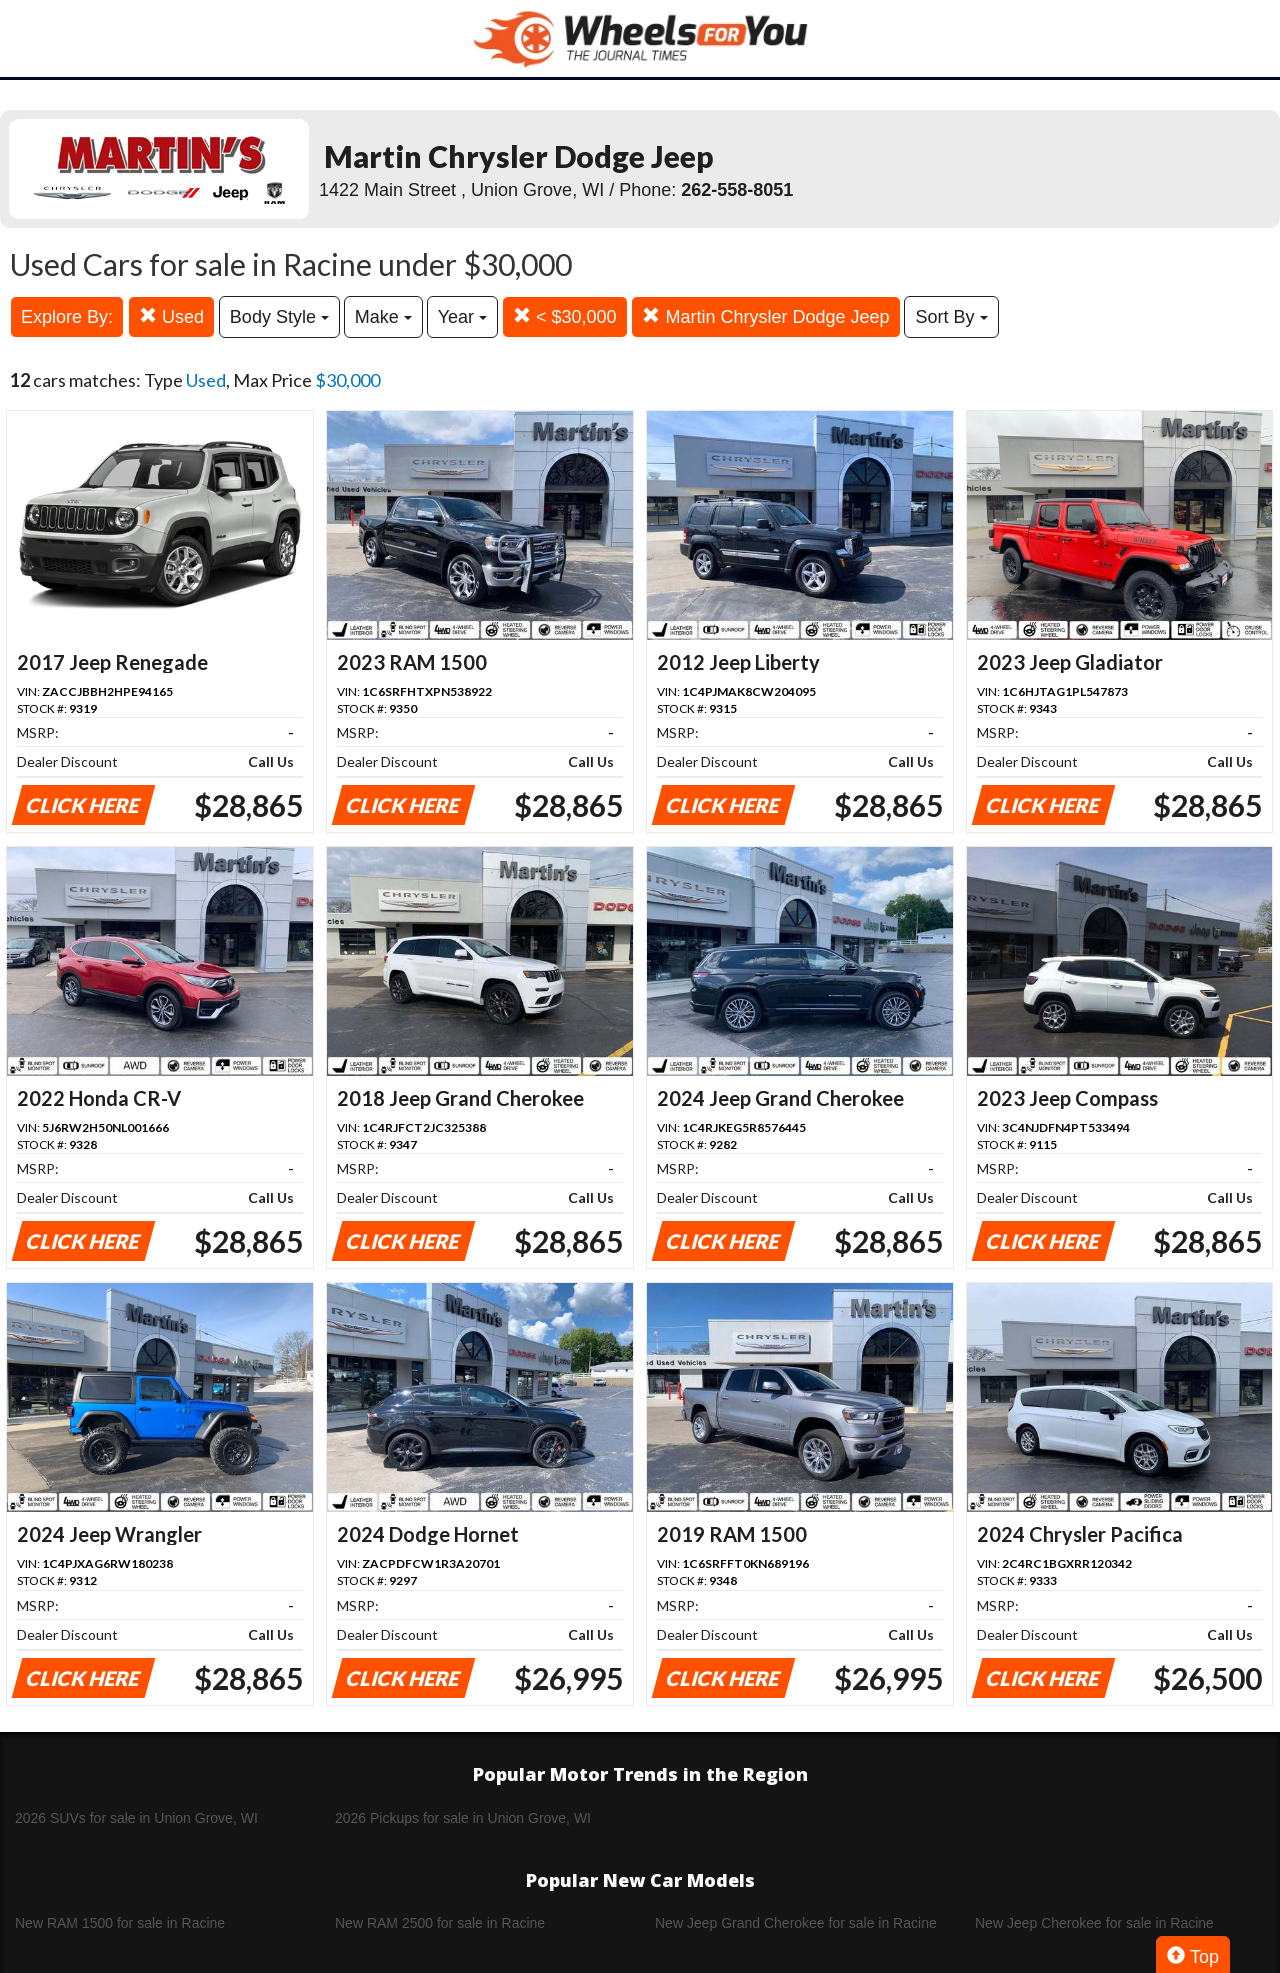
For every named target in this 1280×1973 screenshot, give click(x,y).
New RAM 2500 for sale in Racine (440, 1923)
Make (383, 317)
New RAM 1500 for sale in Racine (120, 1923)
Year (462, 317)
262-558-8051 (737, 190)
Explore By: (67, 317)
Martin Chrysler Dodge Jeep (765, 316)
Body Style (279, 317)
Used (171, 316)
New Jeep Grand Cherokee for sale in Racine (796, 1923)
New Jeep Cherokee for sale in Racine (1094, 1923)
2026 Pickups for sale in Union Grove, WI (463, 1818)
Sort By (951, 317)
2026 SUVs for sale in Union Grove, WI (136, 1818)
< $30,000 (565, 316)
